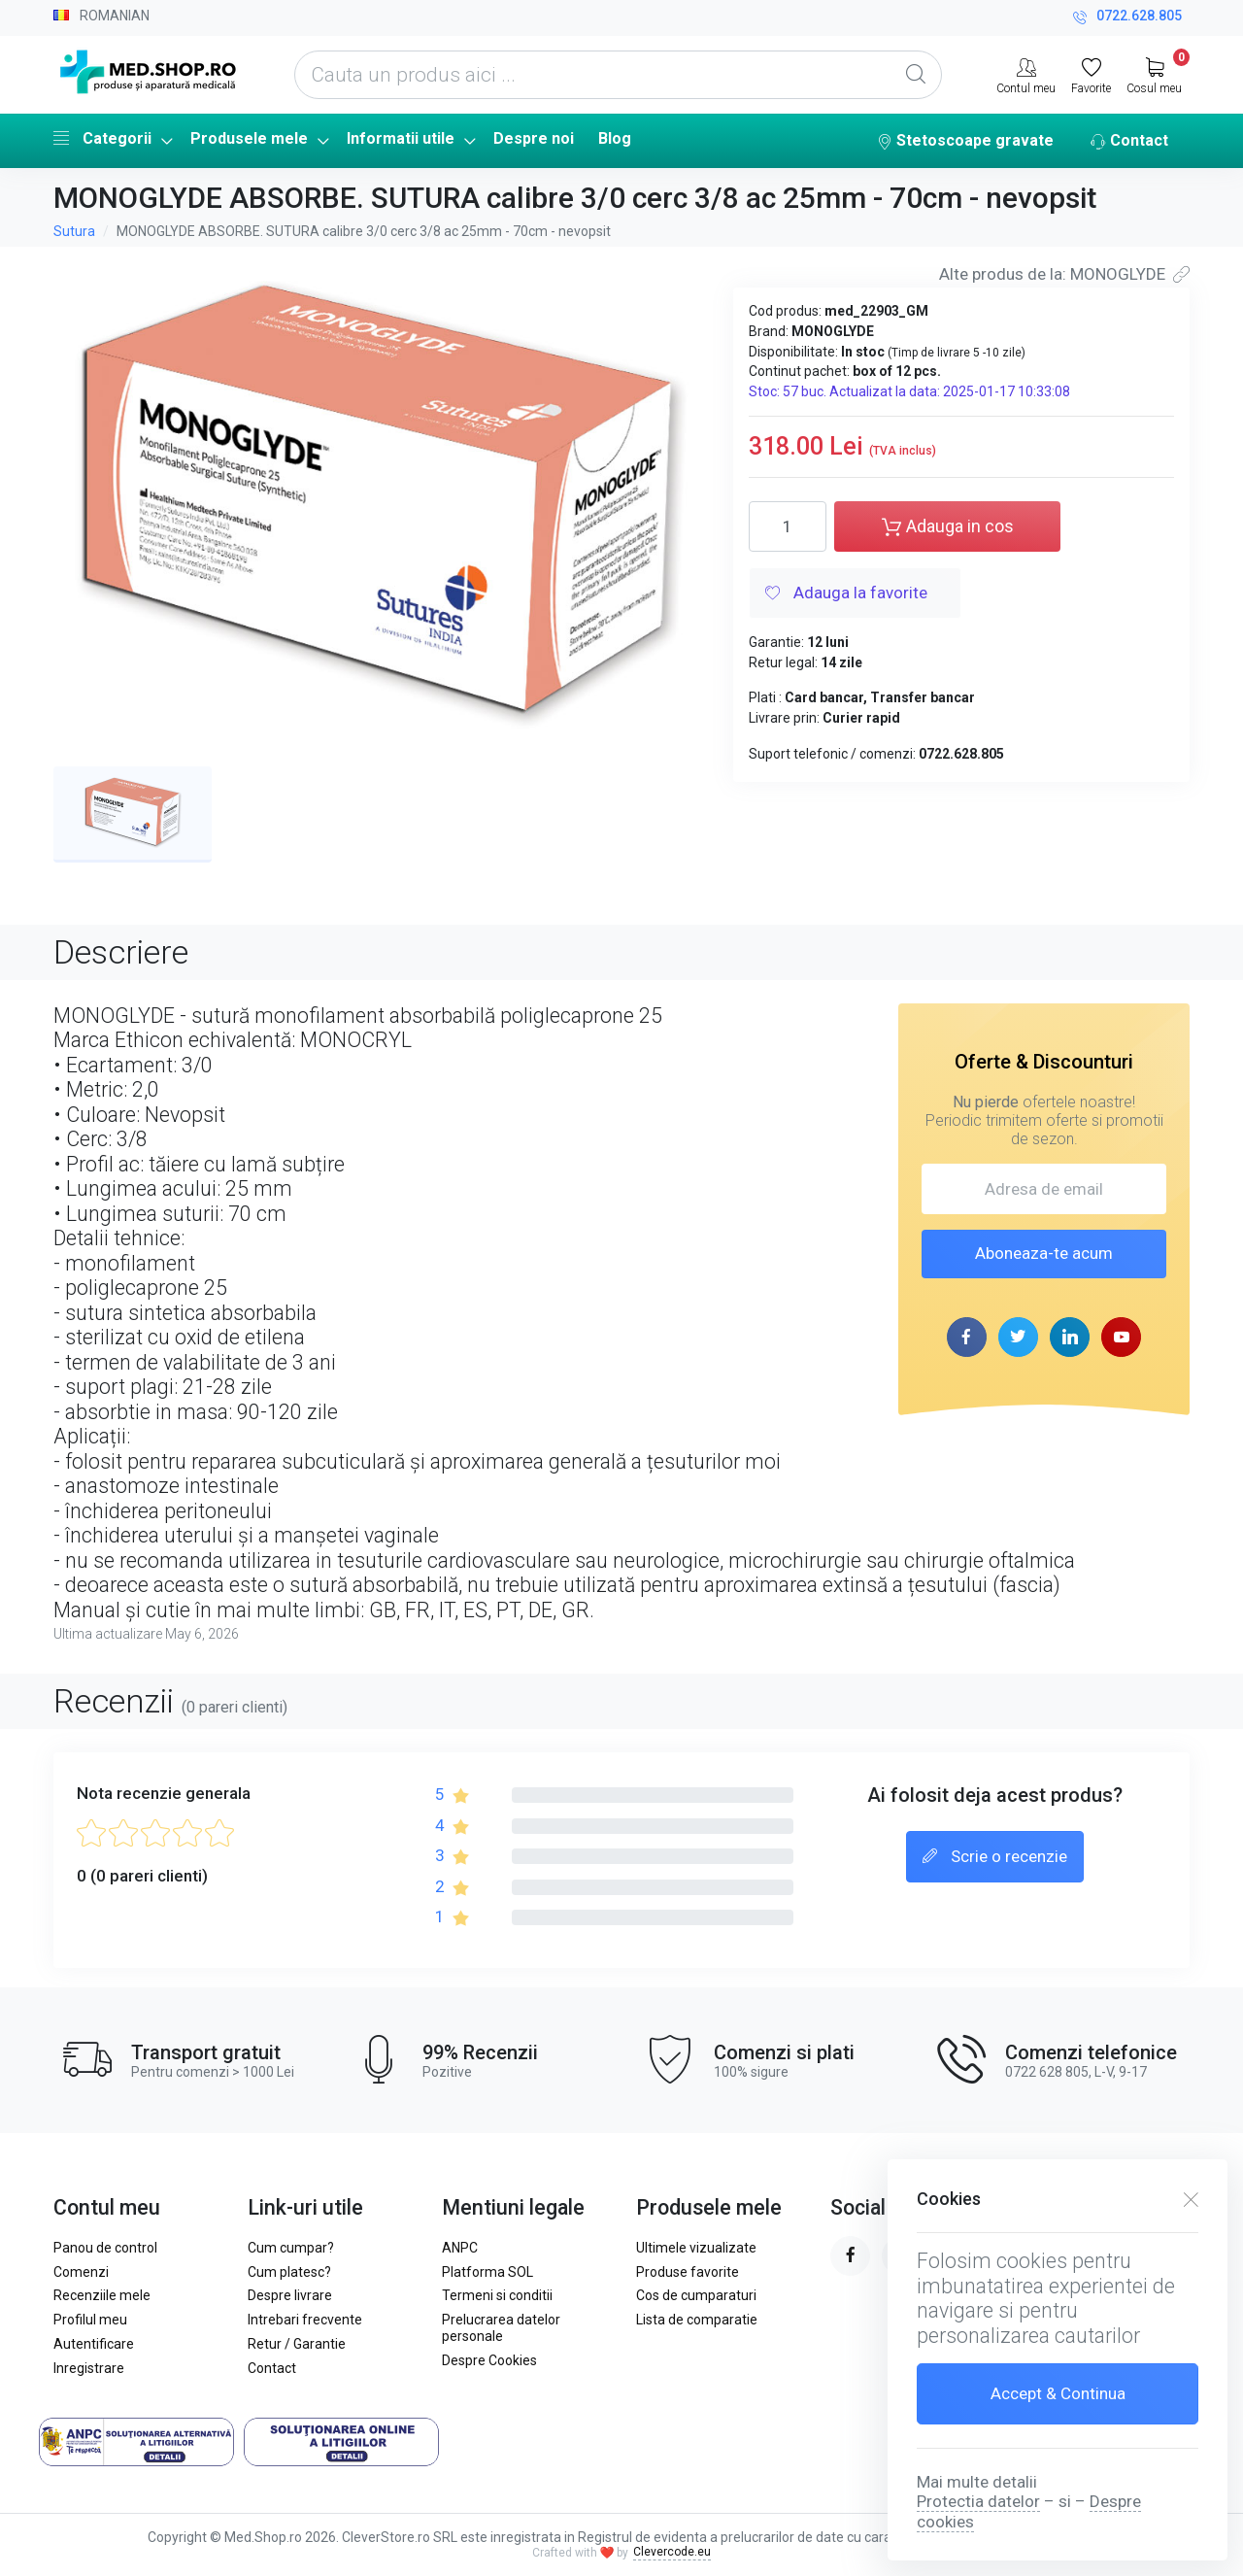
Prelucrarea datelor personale (501, 2328)
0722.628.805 (1127, 18)
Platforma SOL (487, 2272)
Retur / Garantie (297, 2344)
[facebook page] (967, 1337)
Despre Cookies (489, 2360)
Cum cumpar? (291, 2247)
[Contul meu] (1026, 73)
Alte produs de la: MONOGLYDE (1064, 274)
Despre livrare (290, 2295)
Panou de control (105, 2247)
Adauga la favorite (846, 594)
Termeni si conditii (497, 2295)
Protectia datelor (978, 2501)
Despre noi (533, 138)
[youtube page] (1121, 1337)
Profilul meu (90, 2319)
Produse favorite (687, 2272)
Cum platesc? (289, 2272)
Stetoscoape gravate (965, 141)
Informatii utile (400, 138)
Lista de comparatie (696, 2319)
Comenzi (81, 2272)
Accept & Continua (1058, 2393)
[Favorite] (1091, 73)
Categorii (102, 138)
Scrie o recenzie (995, 1857)
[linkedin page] (1070, 1337)
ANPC (460, 2247)
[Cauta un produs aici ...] (618, 75)
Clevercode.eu (672, 2552)
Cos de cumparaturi (696, 2295)
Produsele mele (249, 138)
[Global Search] (916, 75)
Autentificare (93, 2344)
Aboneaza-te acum (1044, 1253)
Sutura (74, 231)
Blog (614, 138)
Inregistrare (88, 2368)
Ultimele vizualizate (696, 2247)
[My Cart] (1154, 73)
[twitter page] (1018, 1337)
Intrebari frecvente (305, 2319)
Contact (1129, 141)
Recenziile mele (102, 2295)
